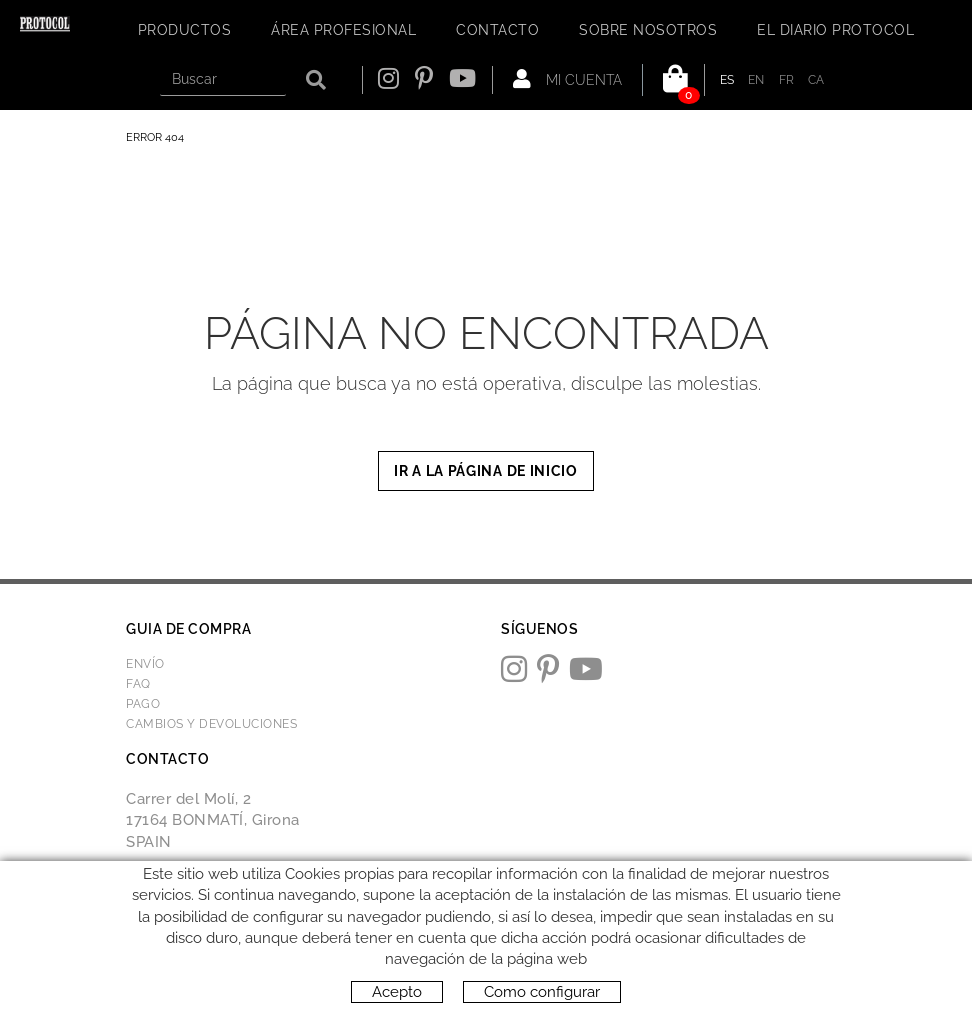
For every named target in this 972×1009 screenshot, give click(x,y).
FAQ (138, 684)
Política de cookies (185, 945)
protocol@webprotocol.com (231, 892)
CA (816, 80)
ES (727, 80)
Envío (145, 664)
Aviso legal (288, 945)
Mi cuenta (567, 79)
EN (756, 80)
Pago (143, 704)
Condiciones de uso (394, 945)
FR (787, 80)
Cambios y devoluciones (211, 724)
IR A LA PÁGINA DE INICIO (486, 471)
